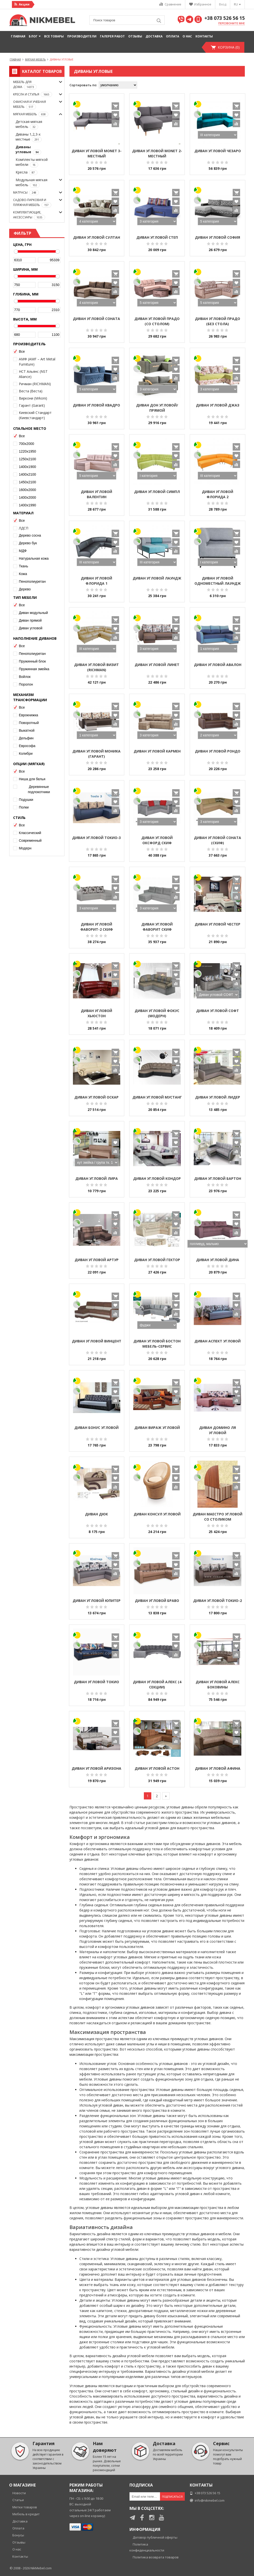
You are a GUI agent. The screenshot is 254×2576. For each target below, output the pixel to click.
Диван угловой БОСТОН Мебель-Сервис (157, 1344)
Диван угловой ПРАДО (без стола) (217, 321)
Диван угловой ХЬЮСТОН (96, 1013)
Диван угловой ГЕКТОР (157, 1259)
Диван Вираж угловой (157, 1427)
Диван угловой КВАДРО (96, 405)
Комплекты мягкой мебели (32, 162)
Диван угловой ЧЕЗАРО (217, 150)
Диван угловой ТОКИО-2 (217, 1600)
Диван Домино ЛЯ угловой (217, 1430)
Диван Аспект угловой (217, 1341)
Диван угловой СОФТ (217, 1010)
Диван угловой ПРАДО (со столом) (157, 321)
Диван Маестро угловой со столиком (217, 1517)
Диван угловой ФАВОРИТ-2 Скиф (96, 927)
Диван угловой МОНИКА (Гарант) (96, 754)
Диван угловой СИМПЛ (157, 491)
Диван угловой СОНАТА (96, 318)
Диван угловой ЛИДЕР (217, 1097)
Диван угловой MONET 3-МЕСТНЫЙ (97, 153)
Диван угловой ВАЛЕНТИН (96, 494)
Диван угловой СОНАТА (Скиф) (217, 840)
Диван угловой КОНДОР (157, 1178)
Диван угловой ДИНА (217, 1259)
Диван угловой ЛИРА (96, 1178)
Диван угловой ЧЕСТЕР (217, 924)
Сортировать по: (83, 85)
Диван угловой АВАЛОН (217, 664)
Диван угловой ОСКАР (96, 1097)
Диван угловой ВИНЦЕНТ (96, 1341)
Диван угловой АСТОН (157, 1768)
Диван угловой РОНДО (217, 751)
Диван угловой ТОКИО (96, 1681)
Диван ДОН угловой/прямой (157, 408)
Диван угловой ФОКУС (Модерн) (157, 1013)
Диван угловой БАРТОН (217, 1178)
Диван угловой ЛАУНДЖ (157, 578)
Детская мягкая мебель (29, 124)
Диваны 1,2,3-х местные (29, 137)
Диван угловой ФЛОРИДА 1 (96, 581)
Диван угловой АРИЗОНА (96, 1768)
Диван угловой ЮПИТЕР (97, 1600)
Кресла (26, 172)
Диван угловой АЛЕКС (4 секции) (157, 1684)
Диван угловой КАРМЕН (157, 751)
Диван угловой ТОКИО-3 (96, 837)
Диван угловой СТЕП (157, 237)
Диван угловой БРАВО (157, 1600)
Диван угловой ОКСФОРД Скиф (157, 840)
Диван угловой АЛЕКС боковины (218, 1684)
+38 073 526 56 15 (224, 18)
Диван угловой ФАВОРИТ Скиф (157, 927)
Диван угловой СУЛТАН (96, 237)
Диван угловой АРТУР (97, 1259)
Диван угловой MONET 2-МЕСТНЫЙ (157, 153)
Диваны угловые (28, 150)
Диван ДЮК (96, 1514)
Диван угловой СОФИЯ (217, 237)
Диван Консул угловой (157, 1514)
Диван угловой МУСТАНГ (157, 1097)
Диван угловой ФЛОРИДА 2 (217, 494)
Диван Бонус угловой (96, 1427)
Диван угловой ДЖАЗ (217, 405)
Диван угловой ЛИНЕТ (157, 664)
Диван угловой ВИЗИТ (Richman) (96, 667)
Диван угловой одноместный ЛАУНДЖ (217, 581)
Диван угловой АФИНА (217, 1768)
